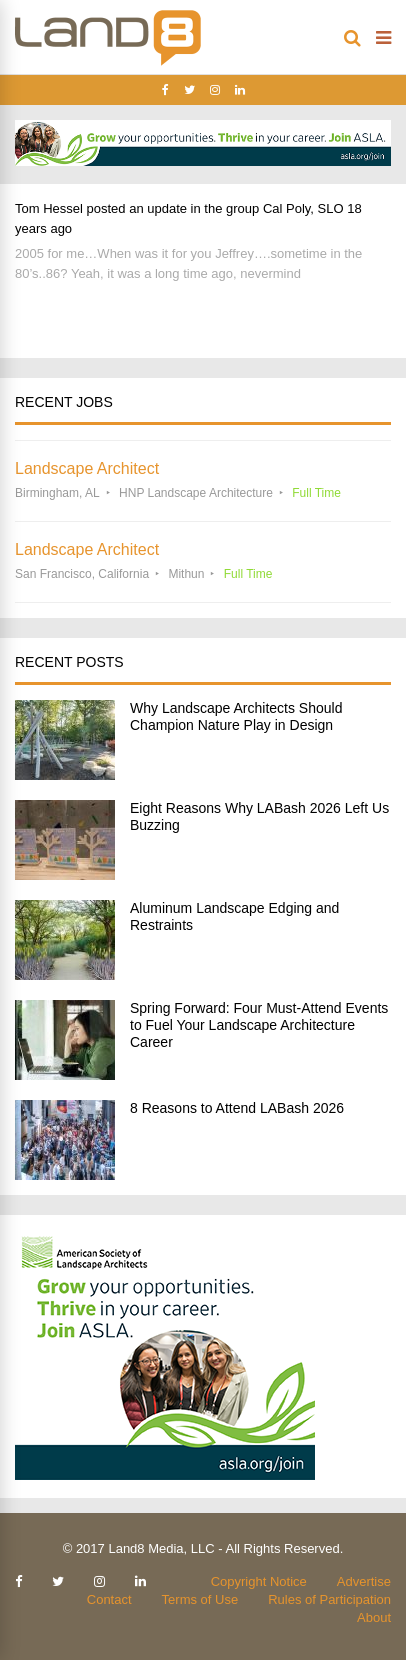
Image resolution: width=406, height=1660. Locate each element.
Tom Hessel (49, 208)
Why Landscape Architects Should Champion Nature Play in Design (236, 716)
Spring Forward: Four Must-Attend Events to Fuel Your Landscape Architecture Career (259, 1025)
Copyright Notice (259, 1581)
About (374, 1617)
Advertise (364, 1581)
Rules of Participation (329, 1599)
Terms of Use (200, 1599)
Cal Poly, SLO (303, 208)
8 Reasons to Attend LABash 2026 (237, 1108)
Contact (109, 1599)
